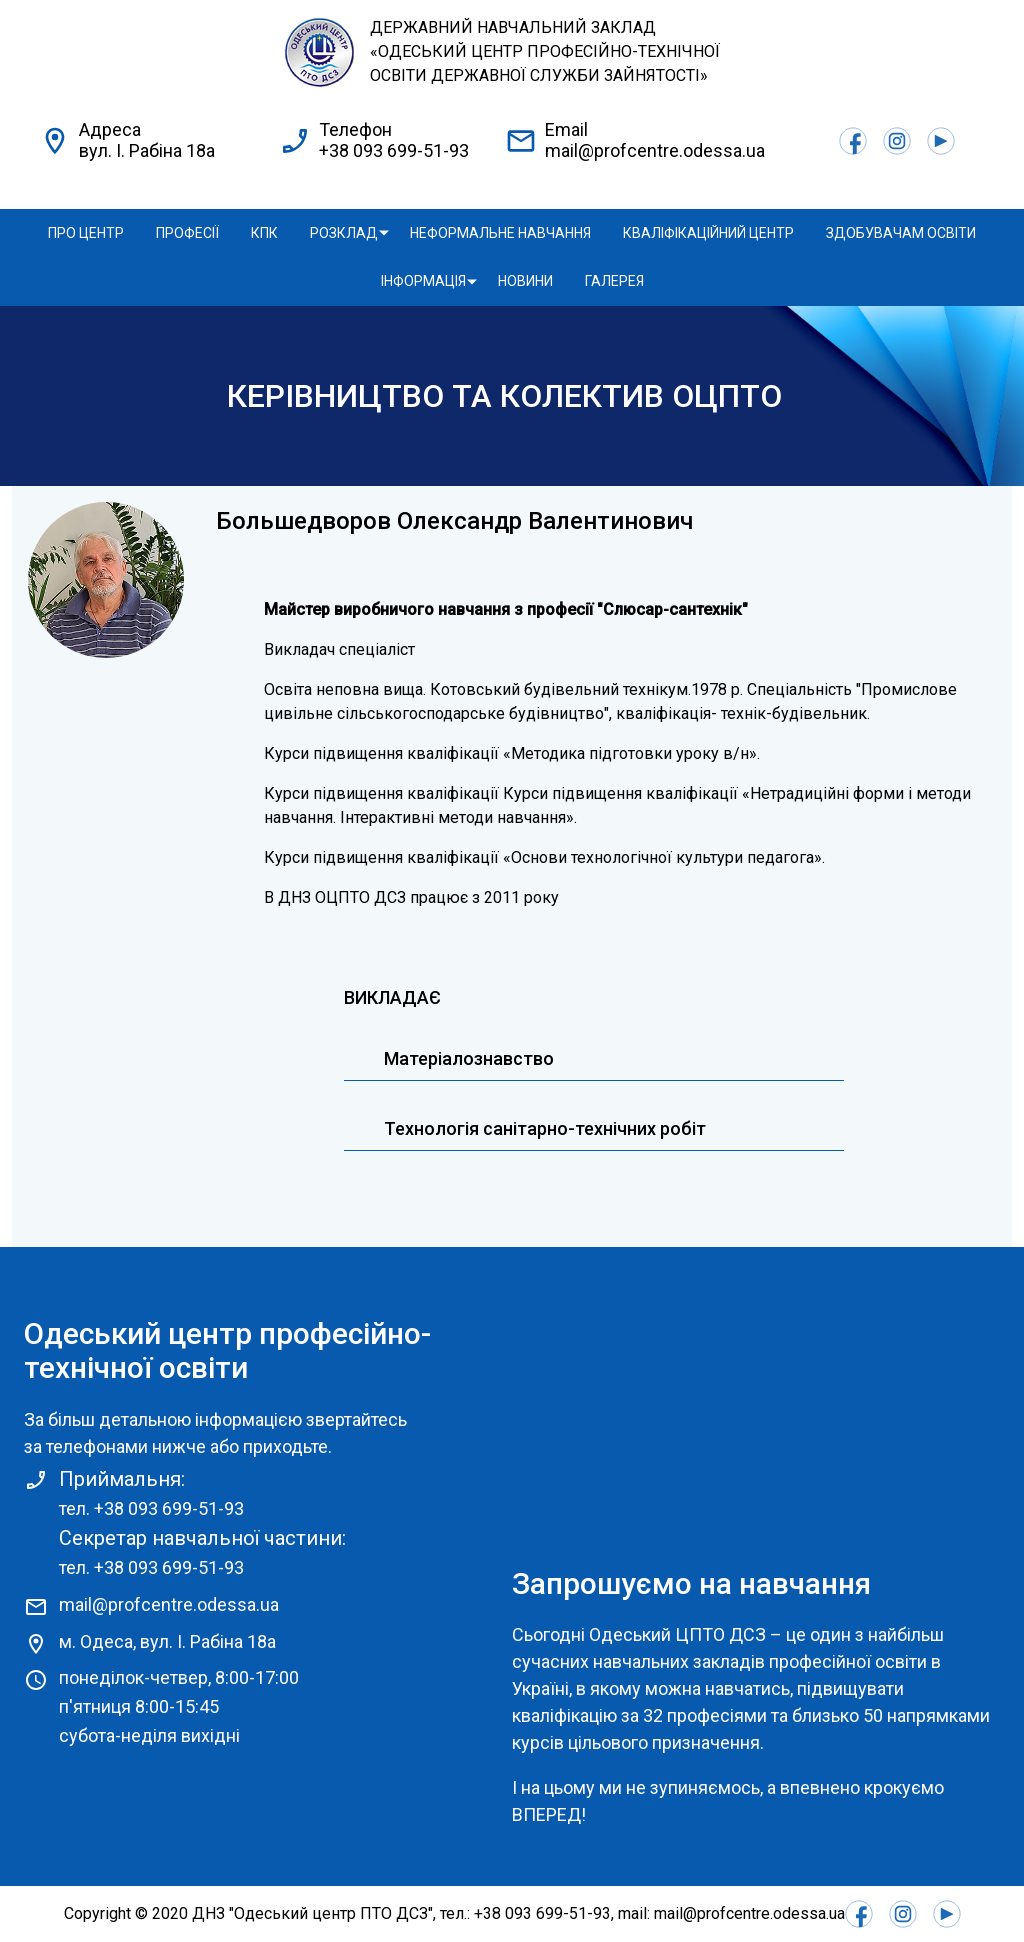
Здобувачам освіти (901, 233)
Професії (187, 233)
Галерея (614, 281)
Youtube (941, 141)
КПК (264, 233)
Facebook (853, 141)
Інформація (423, 281)
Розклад (344, 233)
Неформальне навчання (500, 233)
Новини (525, 281)
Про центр (86, 233)
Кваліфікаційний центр (708, 233)
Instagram (897, 141)
